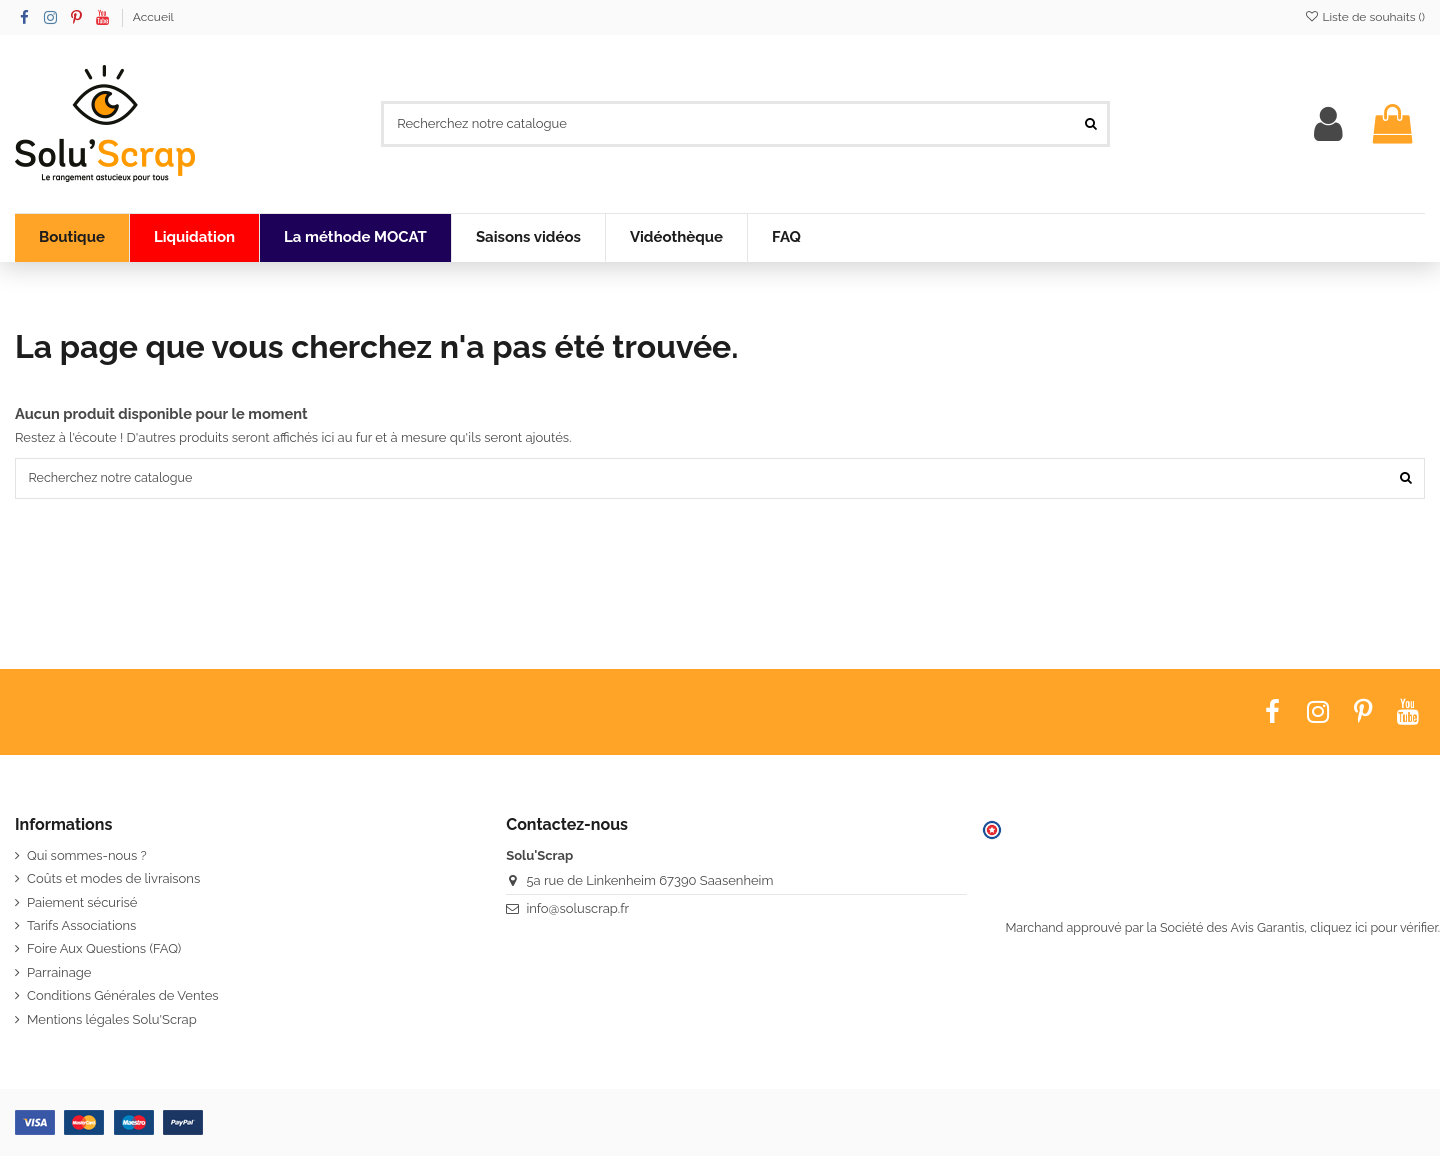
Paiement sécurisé (82, 903)
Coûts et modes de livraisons (113, 880)
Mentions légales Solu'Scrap (112, 1020)
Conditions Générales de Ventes (123, 997)
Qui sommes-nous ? (87, 856)
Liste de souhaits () (1364, 17)
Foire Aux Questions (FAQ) (104, 950)
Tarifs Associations (81, 926)
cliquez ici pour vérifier (1373, 929)
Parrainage (59, 973)
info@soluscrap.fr (577, 909)
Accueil (153, 17)
